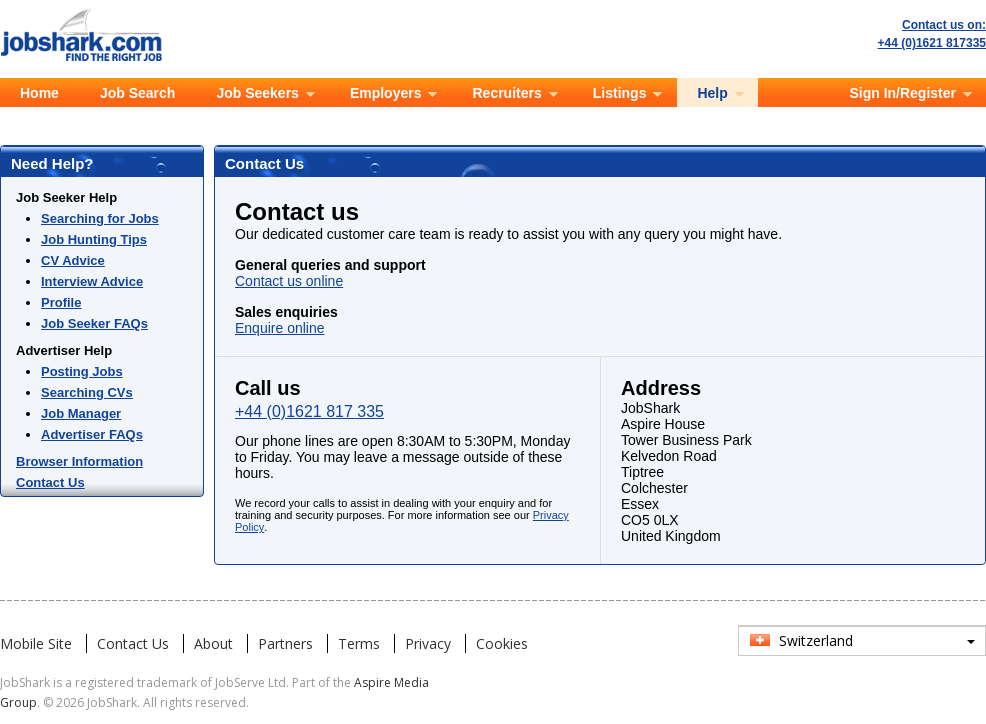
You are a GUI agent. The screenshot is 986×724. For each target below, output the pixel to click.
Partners (285, 643)
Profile (61, 302)
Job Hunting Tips (94, 239)
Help (712, 93)
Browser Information (79, 461)
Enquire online (280, 328)
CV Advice (73, 260)
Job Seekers (257, 93)
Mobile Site (36, 643)
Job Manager (81, 413)
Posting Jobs (82, 371)
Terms (359, 643)
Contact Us (50, 482)
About (213, 643)
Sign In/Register (902, 93)
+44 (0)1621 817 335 (309, 411)
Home (39, 93)
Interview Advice (92, 281)
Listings (620, 93)
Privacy (428, 643)
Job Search (137, 93)
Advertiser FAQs (92, 434)
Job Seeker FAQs (94, 323)
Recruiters (506, 93)
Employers (386, 93)
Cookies (502, 643)
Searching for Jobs (100, 218)
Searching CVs (87, 392)
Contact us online (289, 281)
